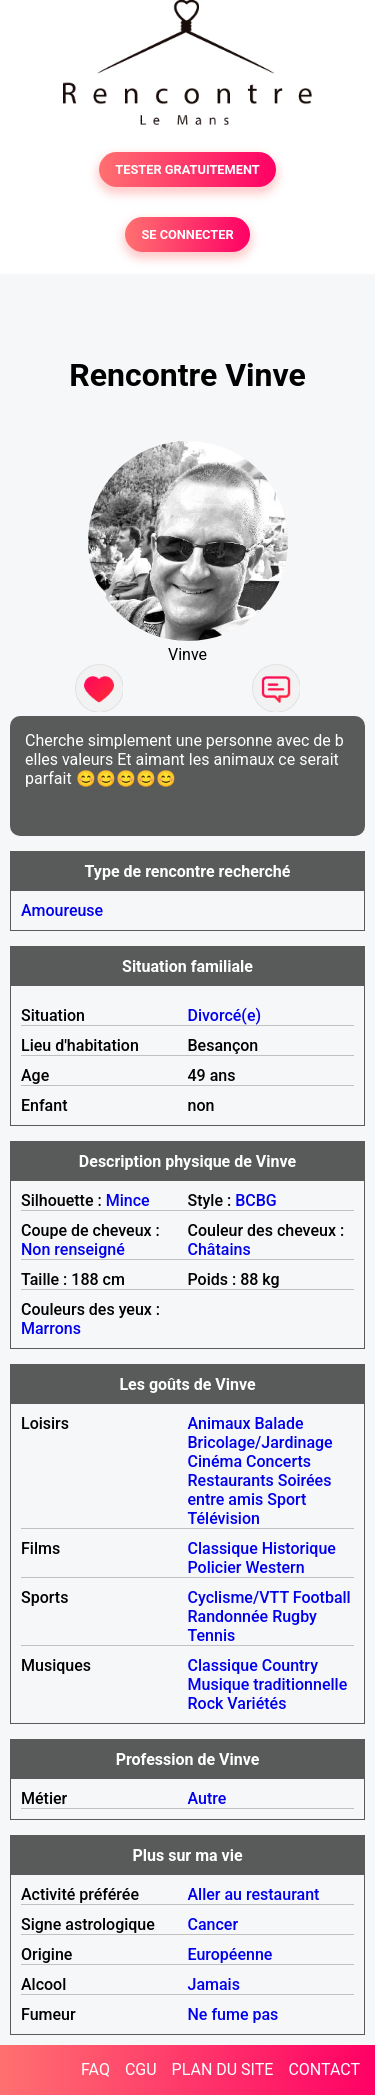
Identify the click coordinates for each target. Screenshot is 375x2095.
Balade (278, 1423)
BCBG (256, 1200)
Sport (286, 1499)
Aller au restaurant (254, 1894)
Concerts (278, 1461)
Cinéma (215, 1461)
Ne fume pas (233, 2014)
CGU (141, 2069)
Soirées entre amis (260, 1490)
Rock (206, 1703)
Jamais (214, 1984)
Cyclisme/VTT (238, 1597)
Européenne (230, 1954)
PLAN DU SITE (223, 2069)
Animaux (219, 1423)
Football (322, 1597)
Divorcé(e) (225, 1015)
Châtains (219, 1249)
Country (290, 1665)
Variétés (256, 1703)
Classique (223, 1548)
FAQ (95, 2069)
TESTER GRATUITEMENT (187, 169)
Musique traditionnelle (268, 1684)
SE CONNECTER (187, 234)
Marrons (51, 1328)
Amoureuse (62, 910)
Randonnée (228, 1616)
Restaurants (231, 1480)
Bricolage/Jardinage (260, 1442)
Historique (299, 1548)
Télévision (224, 1518)
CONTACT (324, 2069)
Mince (128, 1200)
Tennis (212, 1635)
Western (274, 1567)
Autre (207, 1798)
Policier (215, 1567)
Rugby (294, 1616)
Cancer (213, 1924)
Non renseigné (73, 1249)
